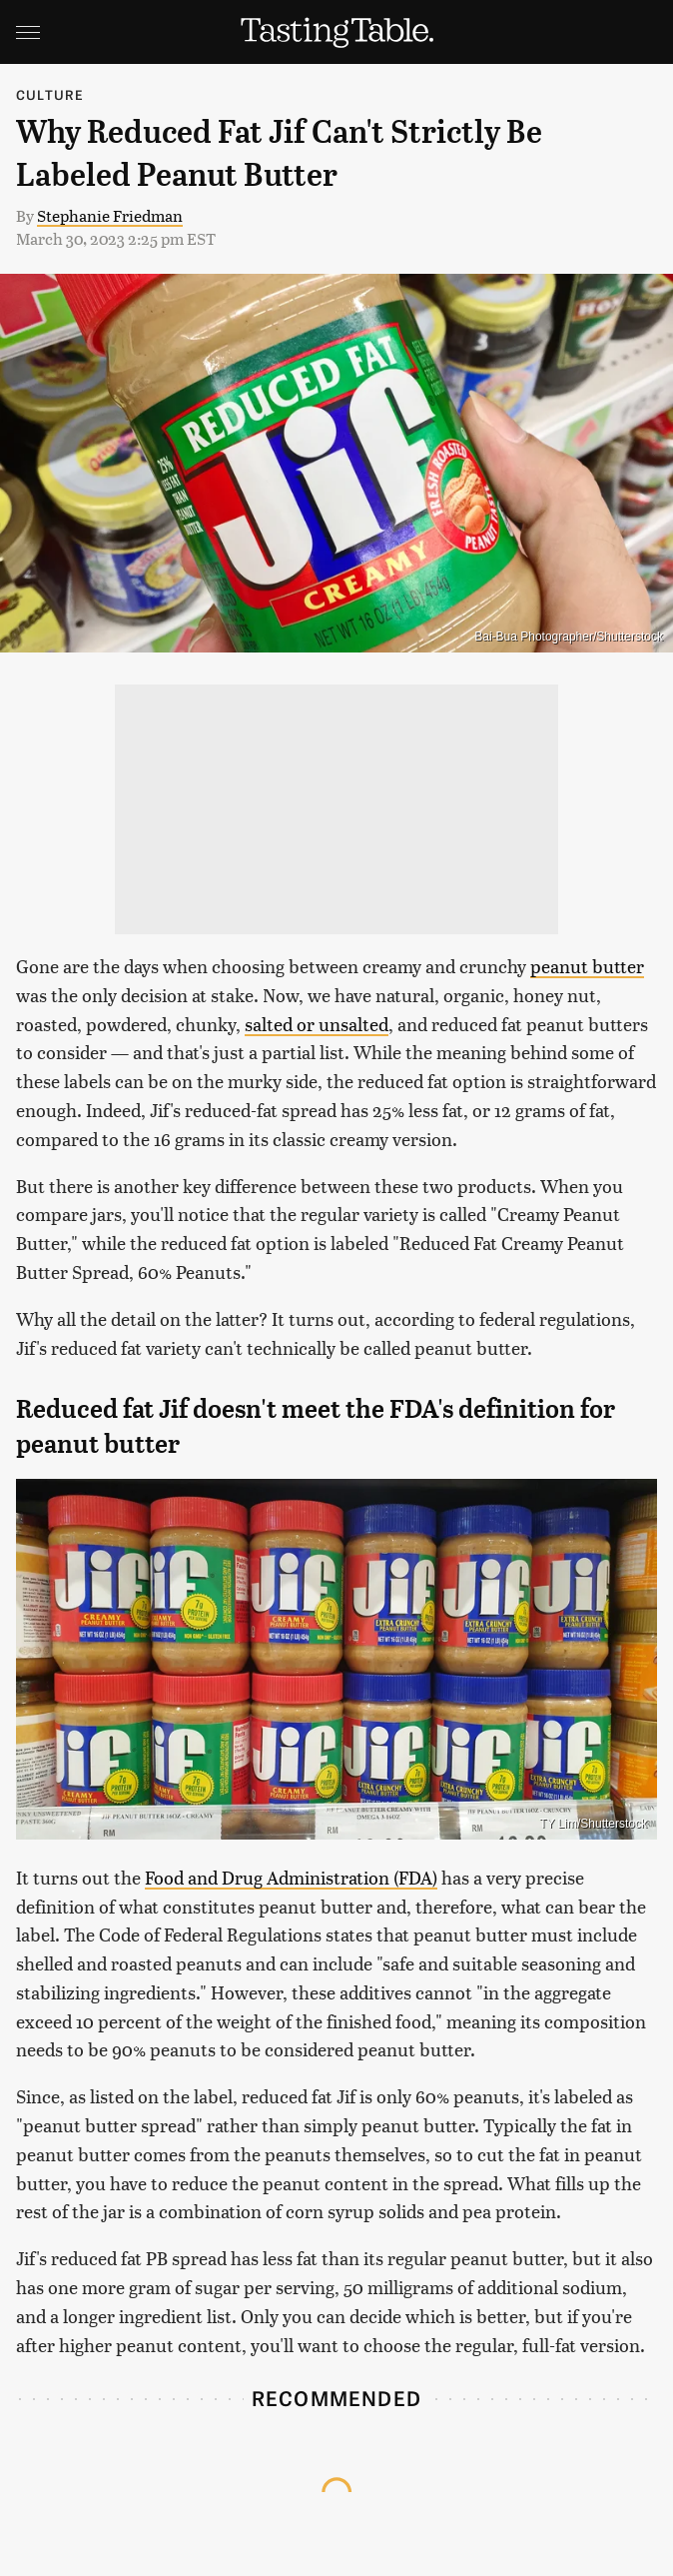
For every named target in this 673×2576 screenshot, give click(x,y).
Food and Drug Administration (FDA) (291, 1877)
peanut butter (587, 965)
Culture (50, 94)
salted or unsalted (316, 1023)
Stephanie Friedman (110, 215)
